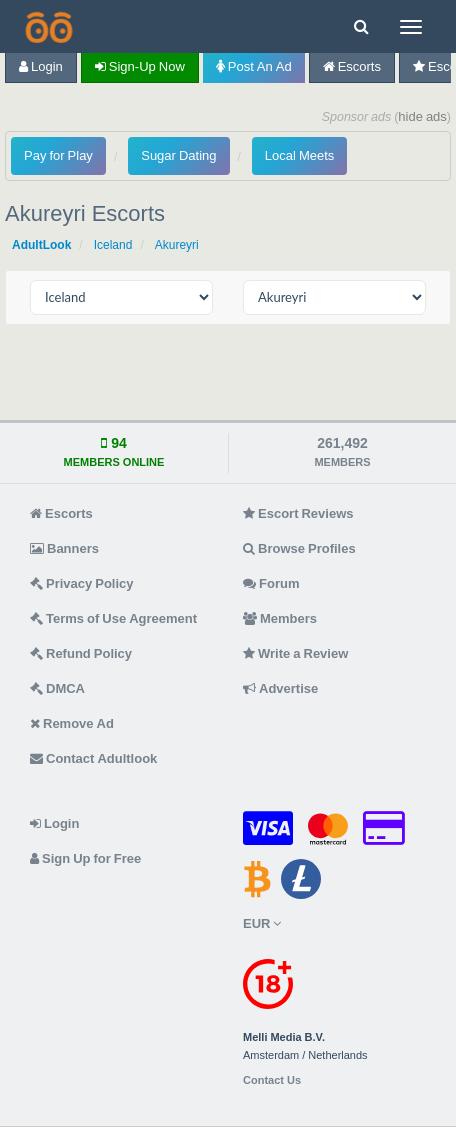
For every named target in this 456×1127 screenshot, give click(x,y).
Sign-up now (140, 66)
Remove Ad (72, 723)
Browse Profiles (299, 548)
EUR (262, 923)
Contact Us (272, 1080)
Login (41, 66)
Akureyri (177, 245)
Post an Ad (254, 66)
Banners (64, 548)
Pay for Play (58, 155)
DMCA (57, 688)
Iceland (113, 245)
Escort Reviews (298, 513)
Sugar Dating (178, 155)
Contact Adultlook (93, 758)
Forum (271, 583)
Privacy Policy (82, 583)
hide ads (422, 116)
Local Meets (299, 155)
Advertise (280, 688)
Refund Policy (81, 653)
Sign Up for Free (85, 858)
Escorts (352, 66)
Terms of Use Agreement (113, 618)
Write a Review (295, 653)
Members (280, 618)
